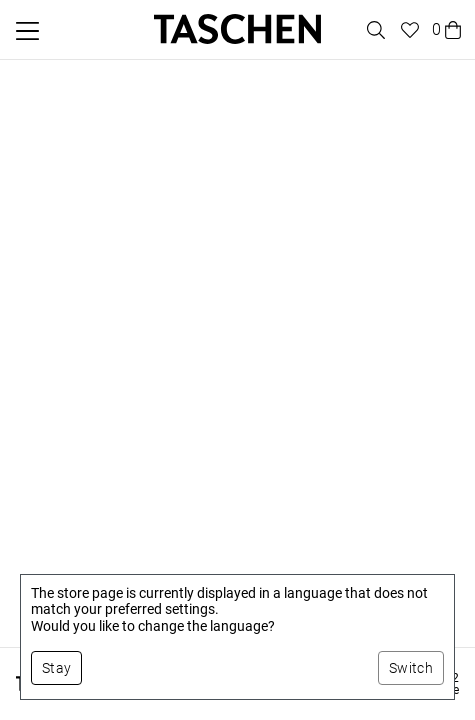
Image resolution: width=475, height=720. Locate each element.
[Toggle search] (373, 30)
